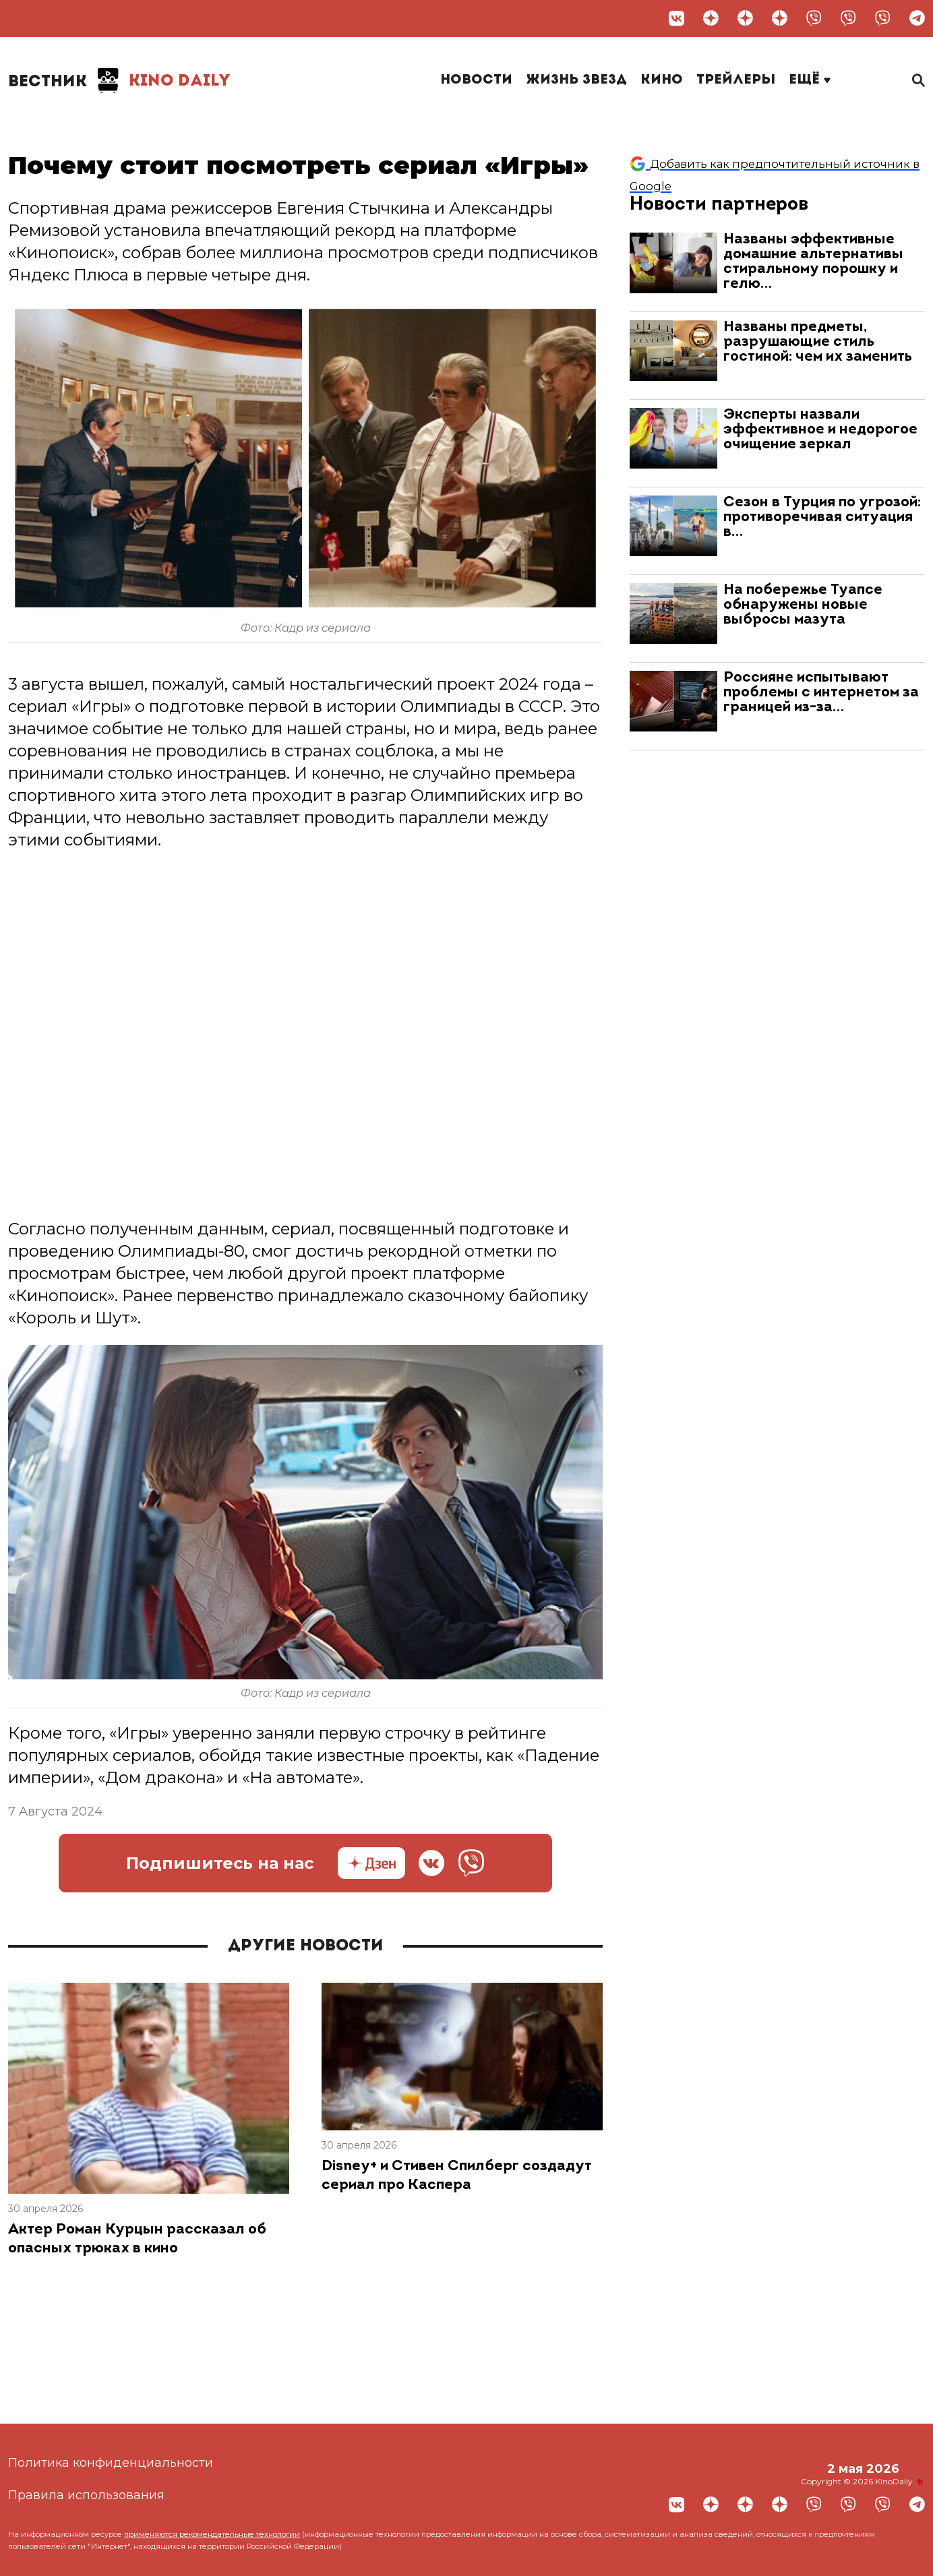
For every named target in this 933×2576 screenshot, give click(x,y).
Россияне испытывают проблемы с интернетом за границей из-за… (821, 692)
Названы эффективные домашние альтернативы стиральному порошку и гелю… (813, 262)
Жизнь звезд (576, 80)
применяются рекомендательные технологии (212, 2534)
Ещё (810, 80)
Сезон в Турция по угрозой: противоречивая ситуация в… (822, 517)
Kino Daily (119, 81)
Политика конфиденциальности (110, 2462)
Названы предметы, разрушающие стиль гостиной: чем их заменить (817, 342)
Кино (661, 80)
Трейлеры (735, 80)
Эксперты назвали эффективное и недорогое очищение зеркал (820, 429)
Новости (476, 80)
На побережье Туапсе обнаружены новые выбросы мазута (802, 605)
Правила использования (86, 2495)
